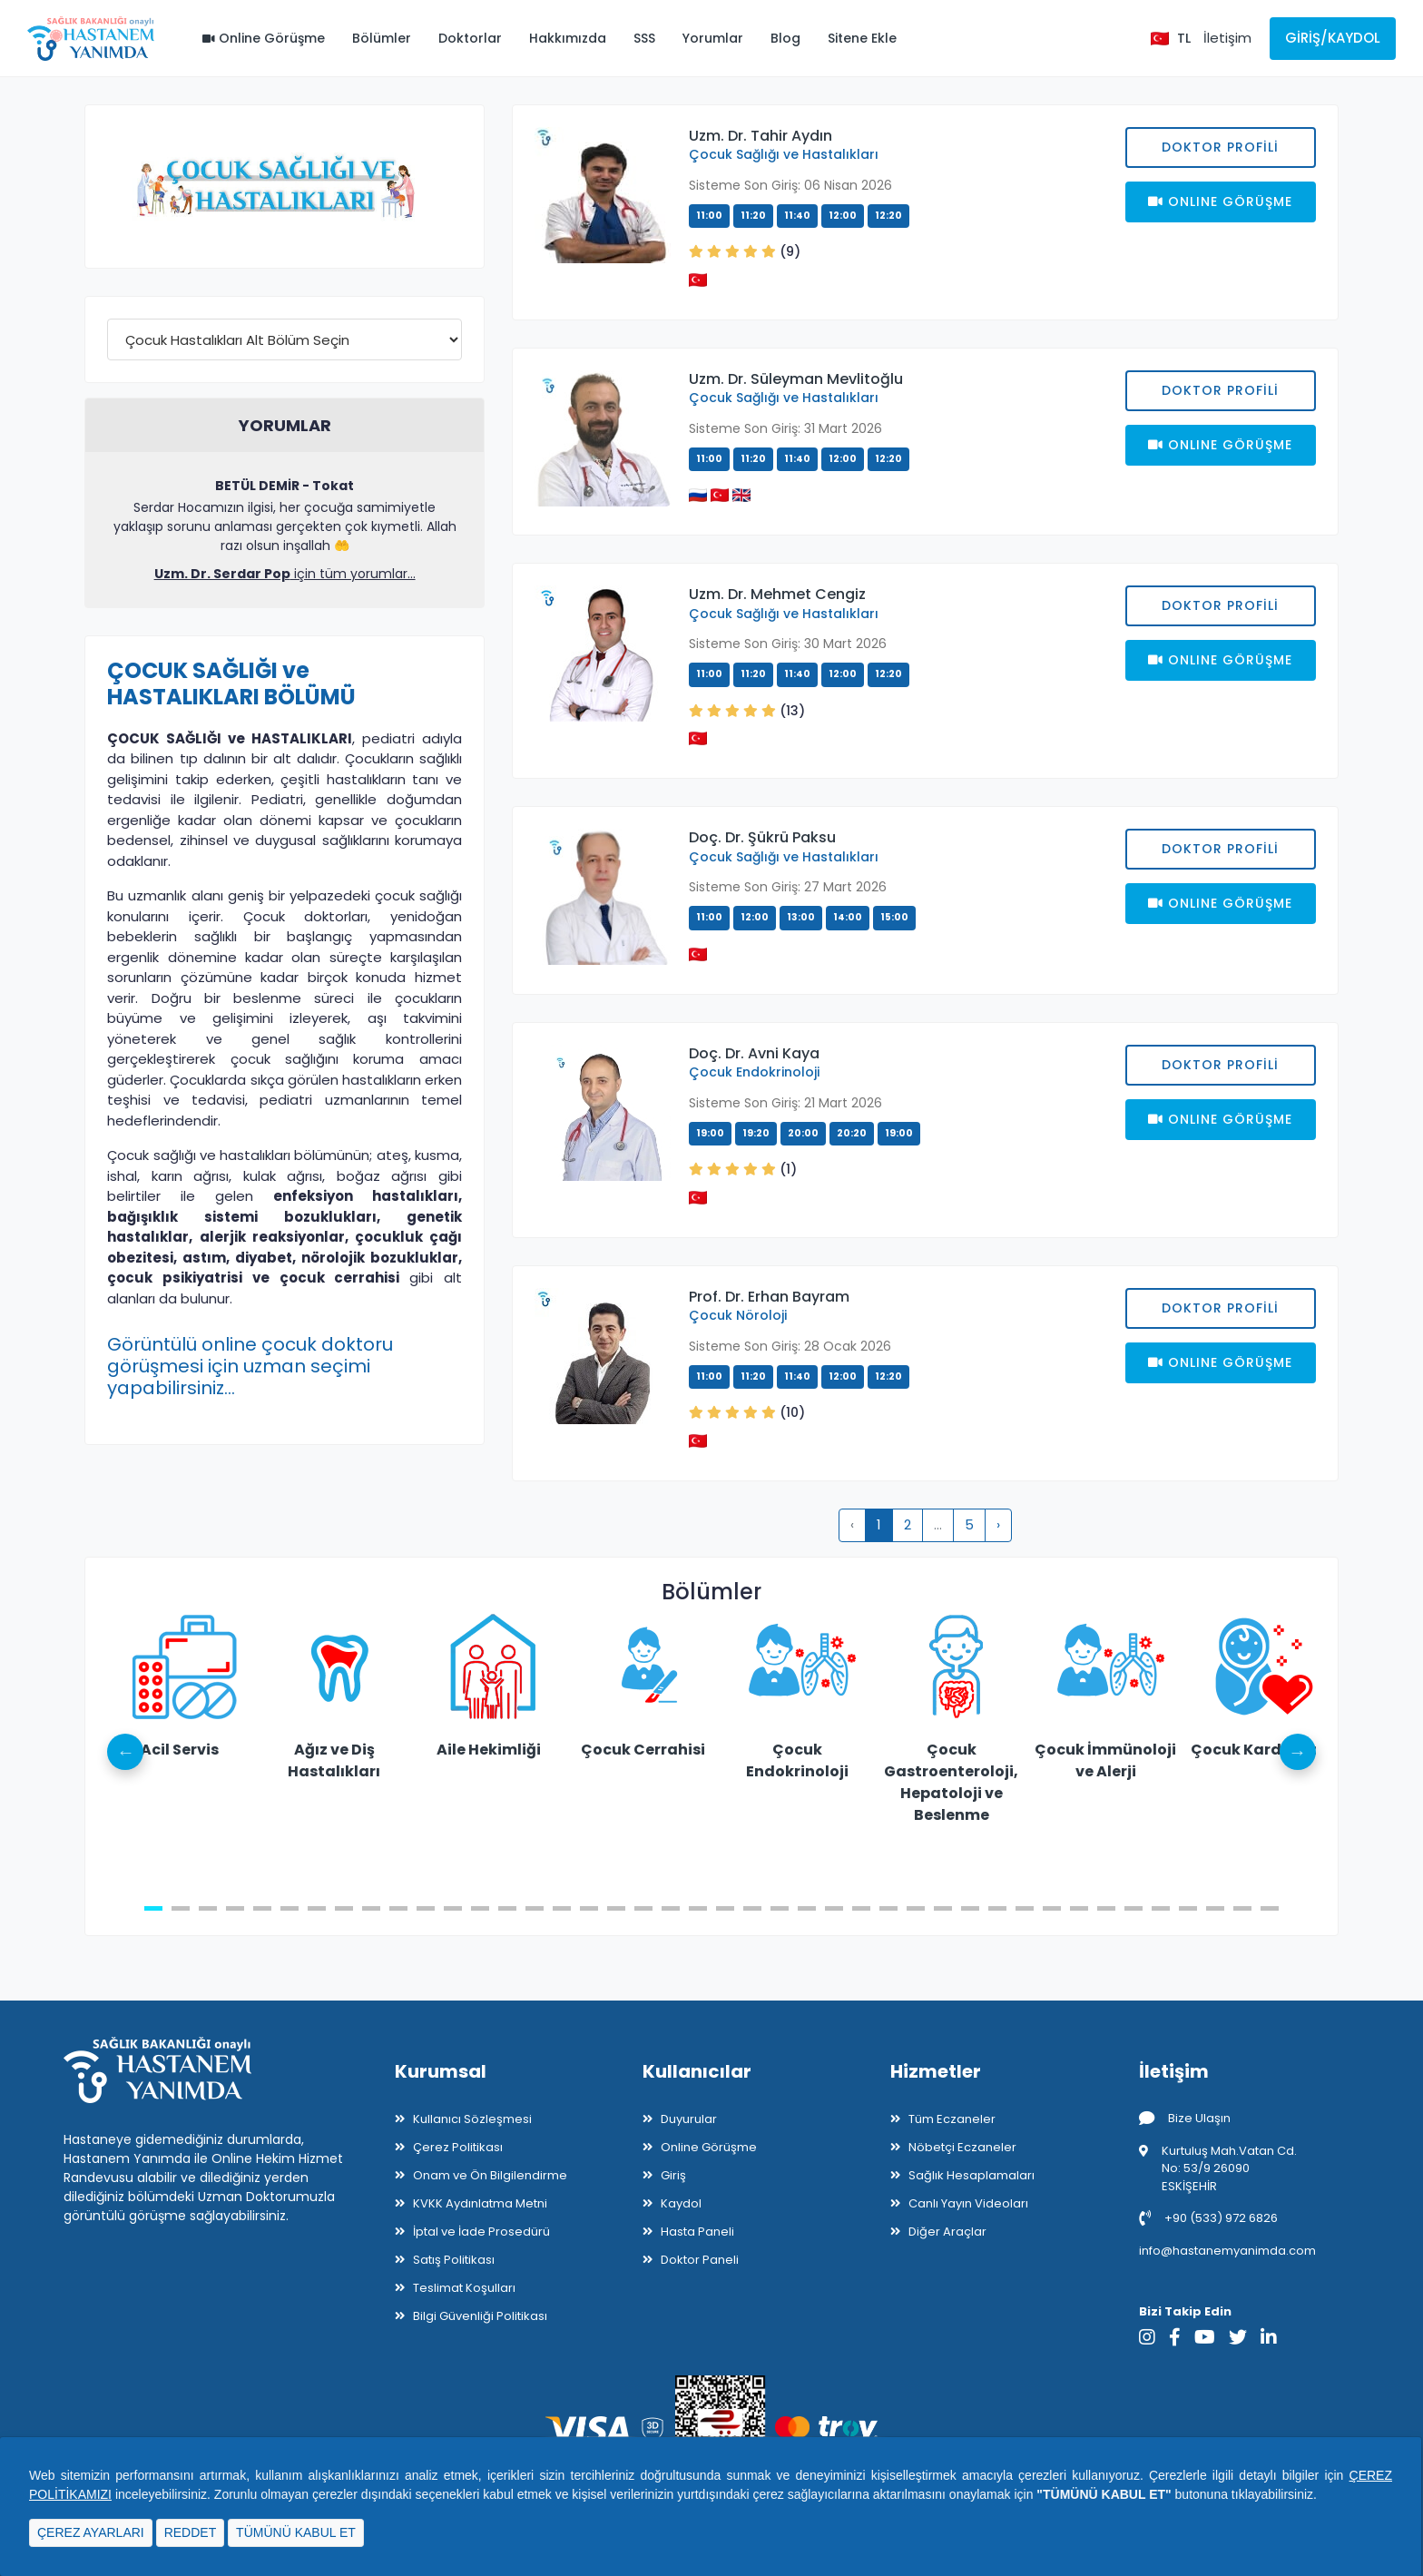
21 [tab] (698, 1908)
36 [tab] (1106, 1908)
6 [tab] (289, 1908)
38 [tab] (1161, 1908)
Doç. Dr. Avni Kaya (754, 1053)
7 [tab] (317, 1908)
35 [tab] (1079, 1908)
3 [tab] (208, 1908)
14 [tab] (507, 1908)
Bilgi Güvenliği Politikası (480, 2316)
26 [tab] (834, 1908)
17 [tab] (589, 1908)
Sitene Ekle (862, 38)
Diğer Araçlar (947, 2231)
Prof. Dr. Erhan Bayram (769, 1296)
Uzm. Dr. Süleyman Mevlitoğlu (796, 379)
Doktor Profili (1220, 147)
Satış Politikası (454, 2259)
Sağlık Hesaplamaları (971, 2175)
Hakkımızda (567, 38)
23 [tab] (752, 1908)
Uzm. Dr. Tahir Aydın (760, 135)
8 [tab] (344, 1908)
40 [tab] (1215, 1908)
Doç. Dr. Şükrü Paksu (762, 837)
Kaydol (681, 2203)
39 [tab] (1188, 1908)
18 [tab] (616, 1908)
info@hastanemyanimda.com (1227, 2250)
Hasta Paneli (697, 2231)
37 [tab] (1133, 1908)
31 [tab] (970, 1908)
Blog (785, 38)
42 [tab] (1270, 1908)
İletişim (1227, 37)
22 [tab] (725, 1908)
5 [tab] (262, 1908)
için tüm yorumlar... (285, 574)
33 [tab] (1025, 1908)
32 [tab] (997, 1908)
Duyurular (689, 2119)
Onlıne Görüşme (1220, 201)
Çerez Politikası (458, 2147)
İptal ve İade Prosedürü (481, 2231)
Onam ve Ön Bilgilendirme (490, 2175)
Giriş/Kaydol (1332, 37)
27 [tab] (861, 1908)
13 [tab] (480, 1908)
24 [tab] (779, 1908)
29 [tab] (916, 1908)
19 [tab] (643, 1908)
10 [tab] (398, 1908)
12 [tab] (453, 1908)
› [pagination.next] (998, 1524)
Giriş (673, 2175)
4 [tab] (235, 1908)
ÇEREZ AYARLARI (90, 2532)
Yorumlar (712, 38)
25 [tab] (807, 1908)
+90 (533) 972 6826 (1208, 2218)
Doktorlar (470, 38)
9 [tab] (371, 1908)
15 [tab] (534, 1908)
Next (1298, 1752)
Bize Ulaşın (1185, 2118)
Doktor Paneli (700, 2259)
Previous (125, 1752)
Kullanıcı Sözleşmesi (472, 2119)
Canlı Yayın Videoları (968, 2203)
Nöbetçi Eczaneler (962, 2147)
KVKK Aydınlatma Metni (480, 2203)
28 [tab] (888, 1908)
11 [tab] (426, 1908)
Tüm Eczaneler (952, 2119)
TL (1184, 38)
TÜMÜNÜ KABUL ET (296, 2532)
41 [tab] (1242, 1908)
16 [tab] (562, 1908)
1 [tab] (153, 1908)
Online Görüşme (263, 38)
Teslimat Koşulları (464, 2287)
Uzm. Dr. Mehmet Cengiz (777, 594)
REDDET (190, 2532)
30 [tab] (943, 1908)
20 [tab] (671, 1908)
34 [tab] (1052, 1908)
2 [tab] (181, 1908)
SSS (644, 38)
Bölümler (381, 38)
